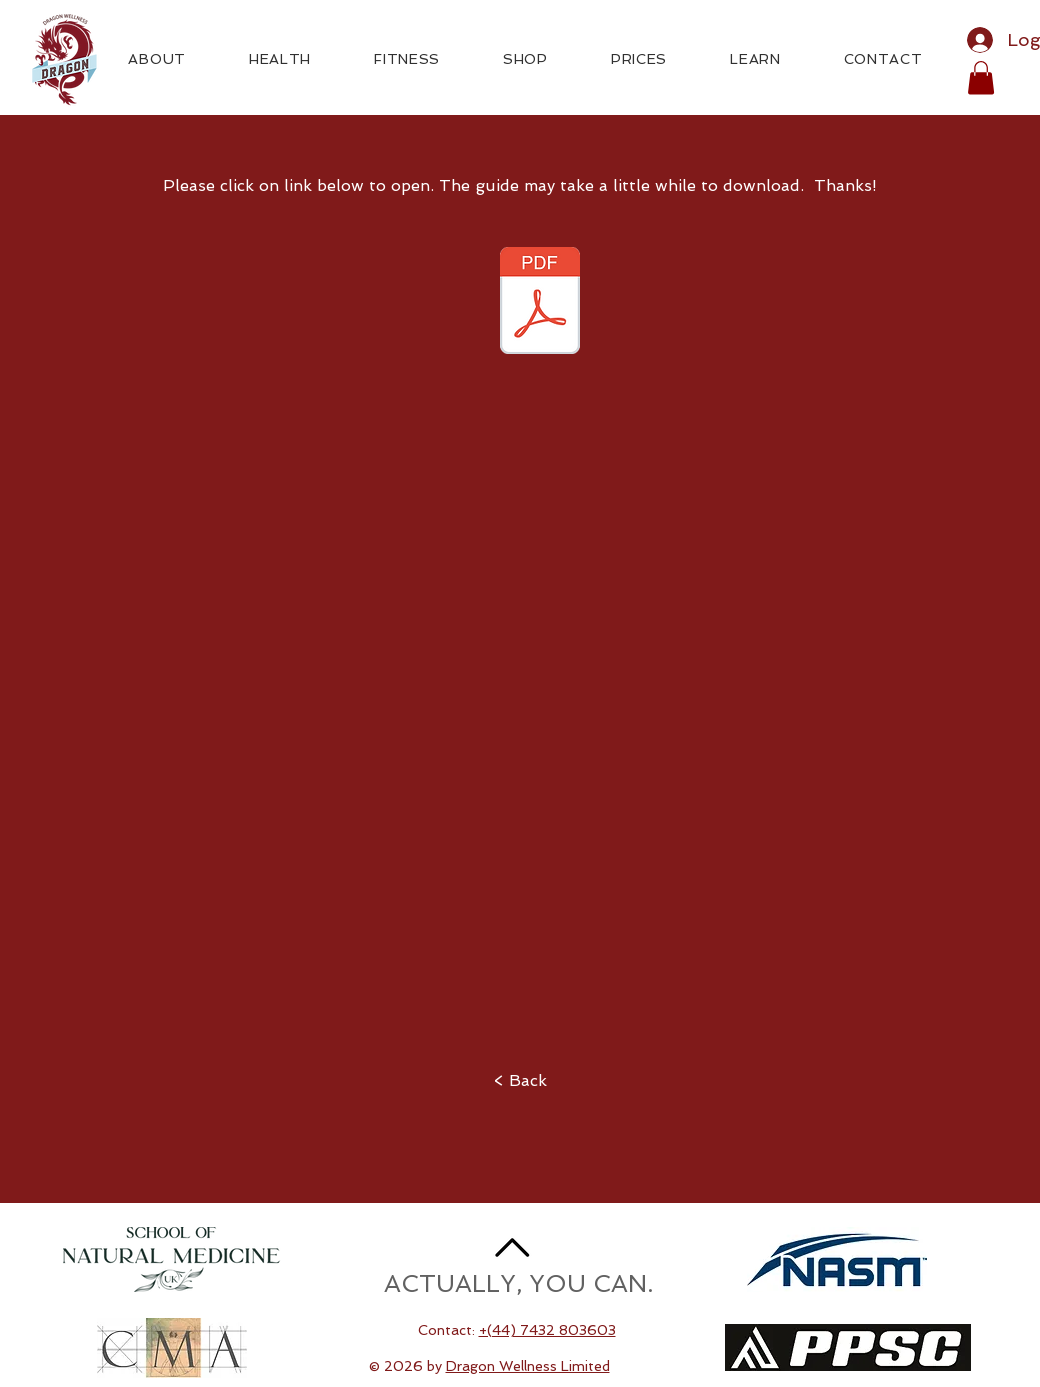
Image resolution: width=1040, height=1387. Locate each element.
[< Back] (520, 1081)
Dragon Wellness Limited (528, 1366)
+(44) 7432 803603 (547, 1330)
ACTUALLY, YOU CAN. (518, 1283)
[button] (981, 77)
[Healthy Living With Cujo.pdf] (540, 303)
